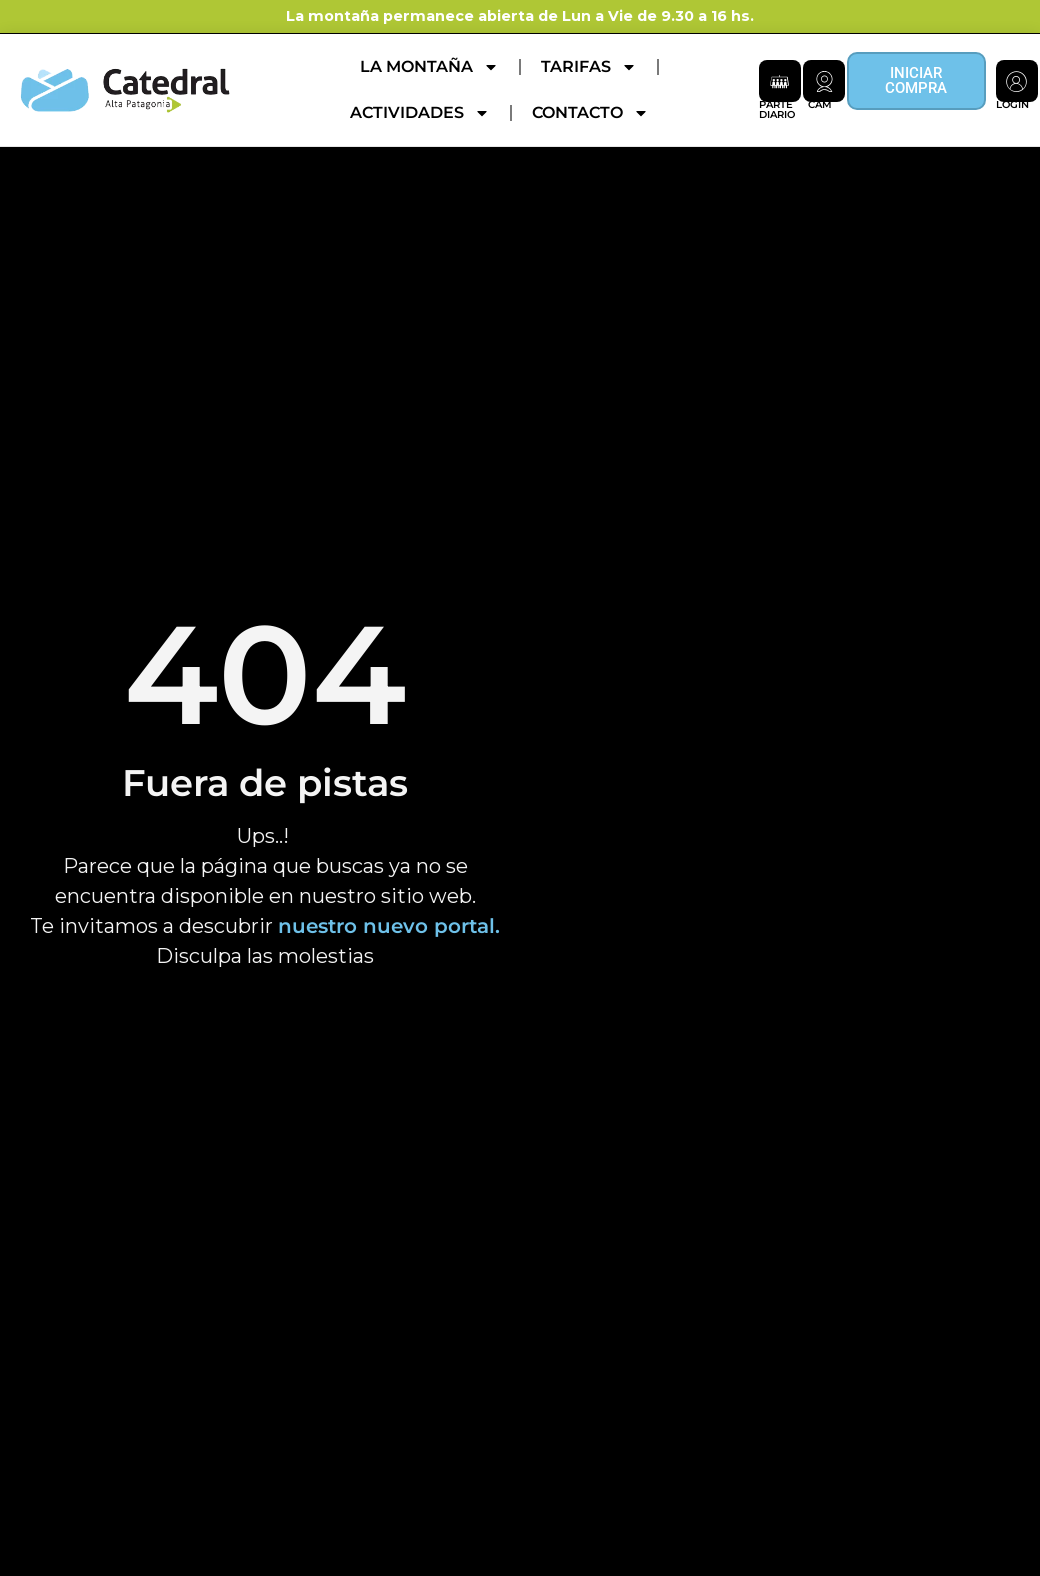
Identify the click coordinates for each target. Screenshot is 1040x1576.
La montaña (429, 67)
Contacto (590, 113)
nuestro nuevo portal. (389, 926)
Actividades (420, 113)
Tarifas (589, 67)
